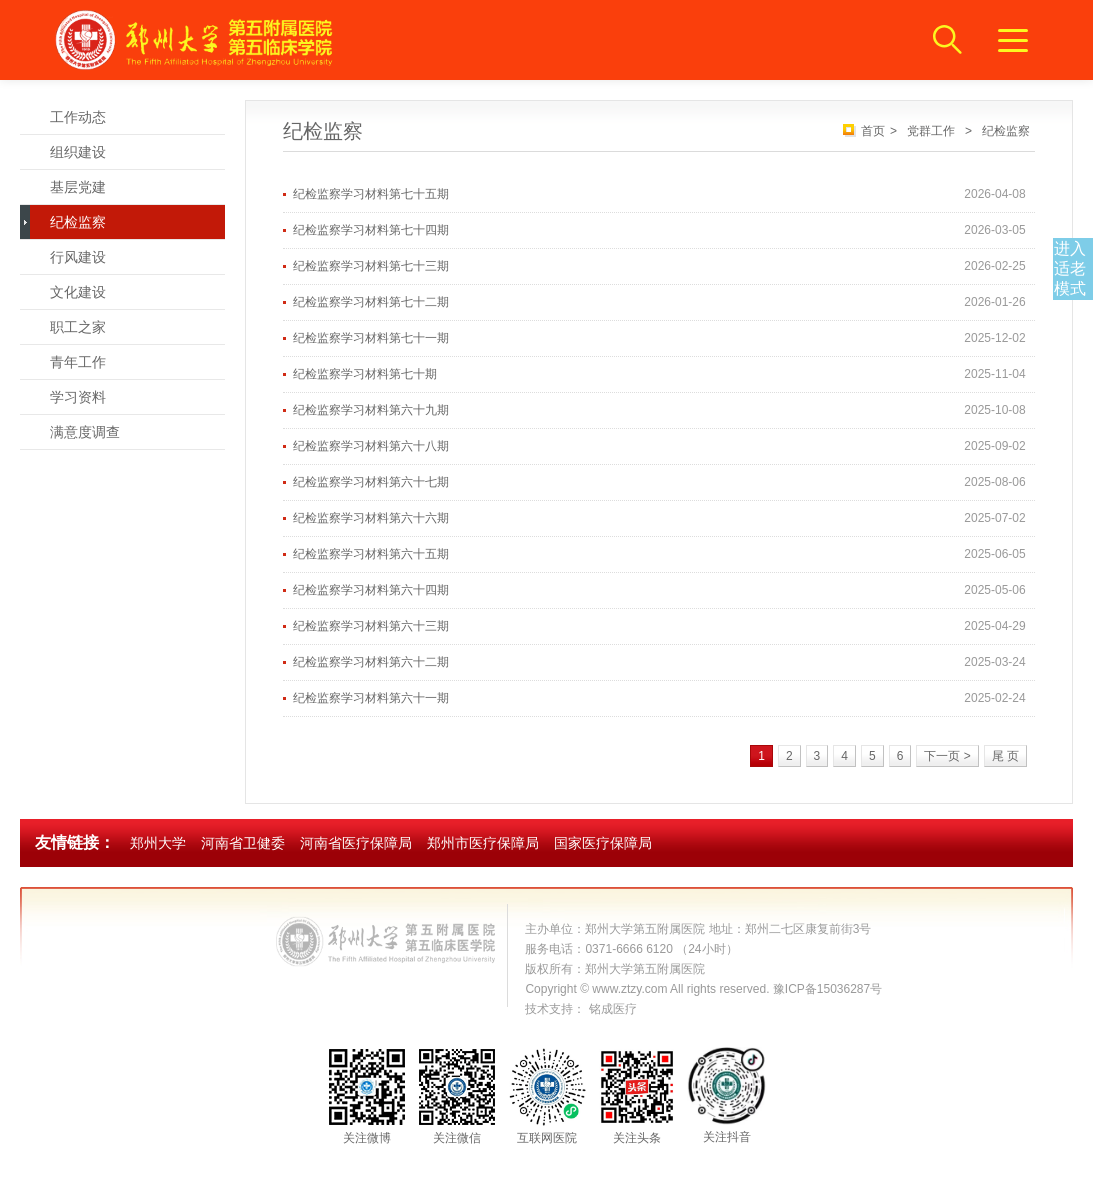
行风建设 (78, 257)
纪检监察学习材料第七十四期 (371, 230)
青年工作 (78, 362)
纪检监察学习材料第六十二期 (371, 662)
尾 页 (1005, 756)
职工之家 (78, 327)
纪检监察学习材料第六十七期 (371, 482)
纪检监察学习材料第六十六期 (371, 518)
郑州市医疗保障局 (483, 843)
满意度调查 (85, 432)
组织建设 (78, 152)
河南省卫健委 (243, 843)
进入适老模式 (1070, 268)
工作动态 (78, 117)
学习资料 (78, 397)
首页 (873, 131)
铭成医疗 (613, 1009)
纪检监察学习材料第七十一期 (371, 338)
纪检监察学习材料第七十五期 (371, 194)
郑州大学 (158, 843)
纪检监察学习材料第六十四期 (371, 590)
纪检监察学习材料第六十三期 (371, 626)
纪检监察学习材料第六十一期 (371, 698)
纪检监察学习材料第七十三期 (371, 266)
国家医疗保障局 (603, 843)
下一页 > (947, 756)
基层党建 (78, 187)
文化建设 (78, 292)
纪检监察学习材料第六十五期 (371, 554)
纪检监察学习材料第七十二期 (371, 302)
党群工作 (931, 131)
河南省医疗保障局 (356, 843)
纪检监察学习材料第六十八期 (371, 446)
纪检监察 (78, 222)
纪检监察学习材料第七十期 (365, 374)
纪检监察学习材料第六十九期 (371, 410)
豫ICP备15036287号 (827, 989)
